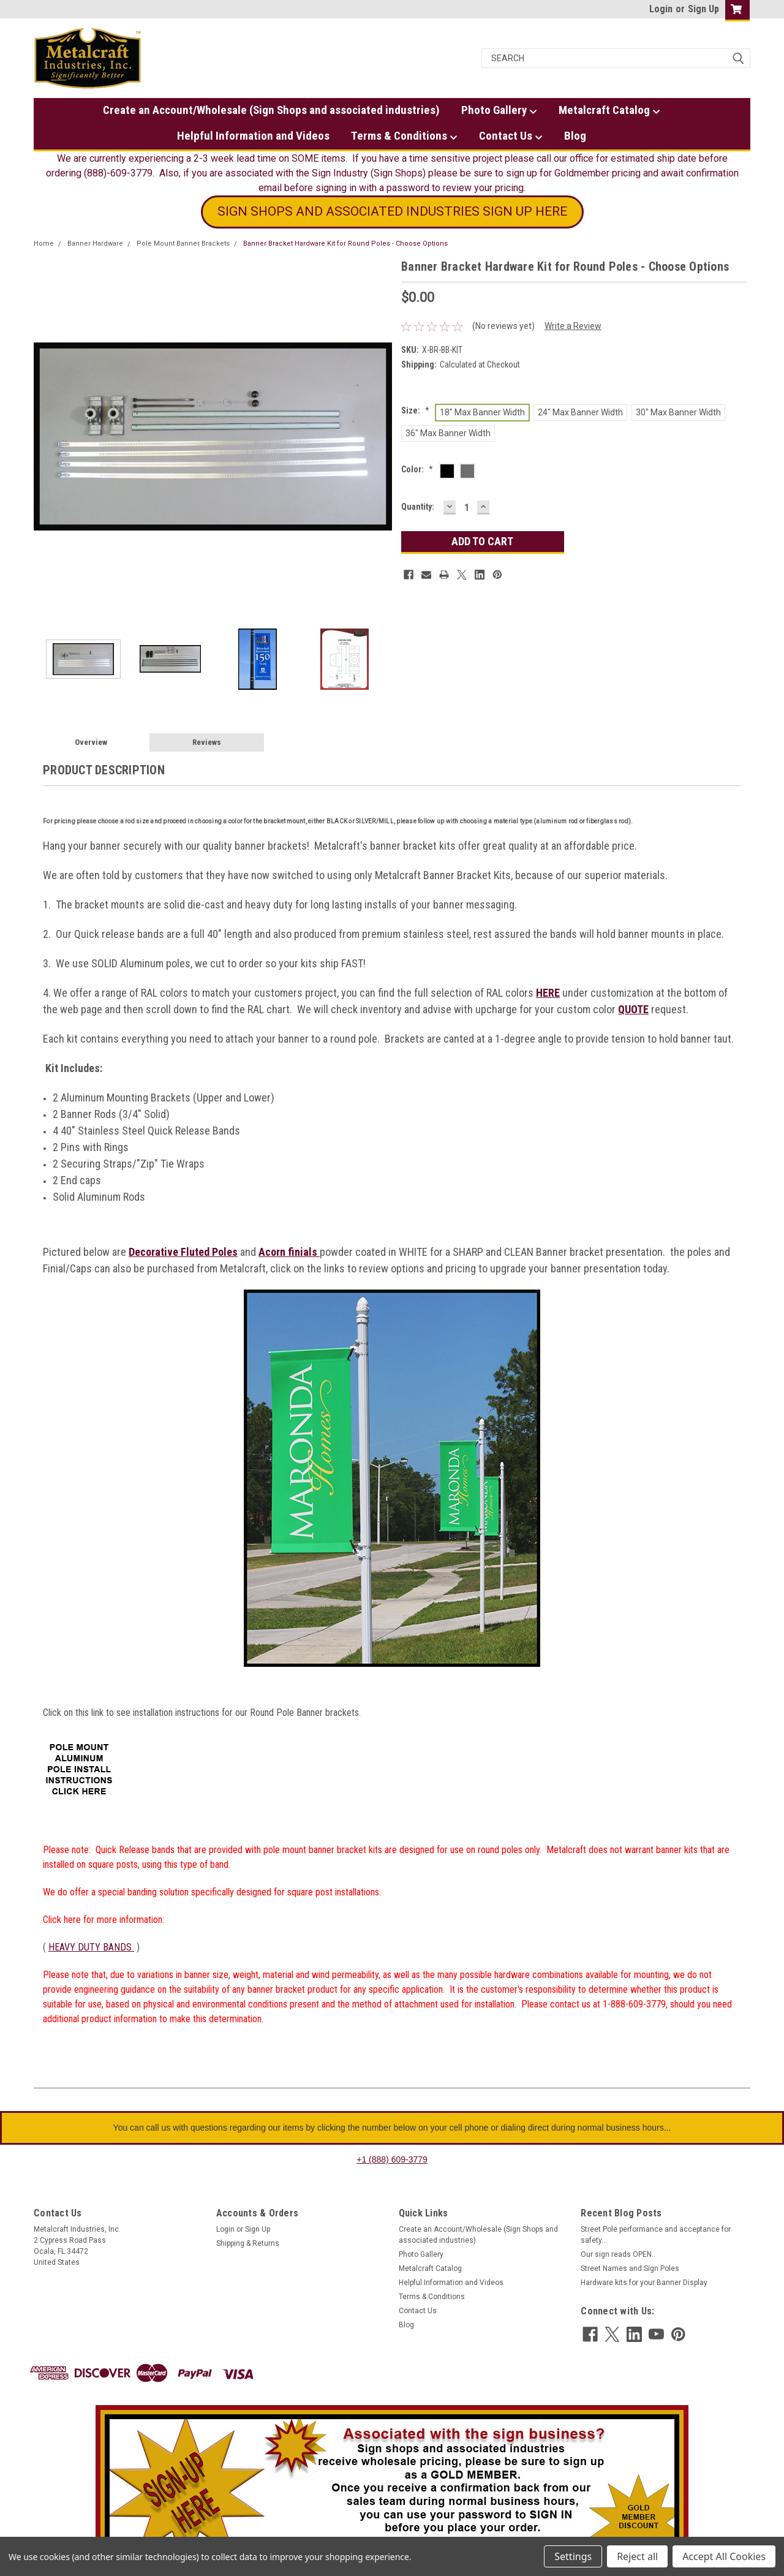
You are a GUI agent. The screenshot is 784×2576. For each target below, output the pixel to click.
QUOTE (633, 1009)
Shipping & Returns (247, 2243)
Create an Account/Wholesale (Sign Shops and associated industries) (271, 110)
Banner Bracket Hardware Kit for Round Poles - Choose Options (345, 243)
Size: (415, 410)
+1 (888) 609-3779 (392, 2159)
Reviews (206, 742)
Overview (91, 742)
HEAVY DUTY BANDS (91, 1947)
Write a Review (573, 326)
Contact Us (511, 136)
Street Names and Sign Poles (630, 2268)
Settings (573, 2556)
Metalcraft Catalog (609, 110)
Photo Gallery (499, 110)
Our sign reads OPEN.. (618, 2254)
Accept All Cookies (724, 2556)
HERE (548, 992)
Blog (575, 136)
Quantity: (417, 507)
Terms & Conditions (404, 136)
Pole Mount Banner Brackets (183, 243)
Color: (417, 469)
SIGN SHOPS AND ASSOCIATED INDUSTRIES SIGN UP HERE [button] (392, 211)
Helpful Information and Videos (253, 136)
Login (661, 9)
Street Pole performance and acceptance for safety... (656, 2235)
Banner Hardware (95, 243)
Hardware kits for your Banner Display (644, 2282)
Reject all (637, 2556)
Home (44, 243)
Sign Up (703, 9)
